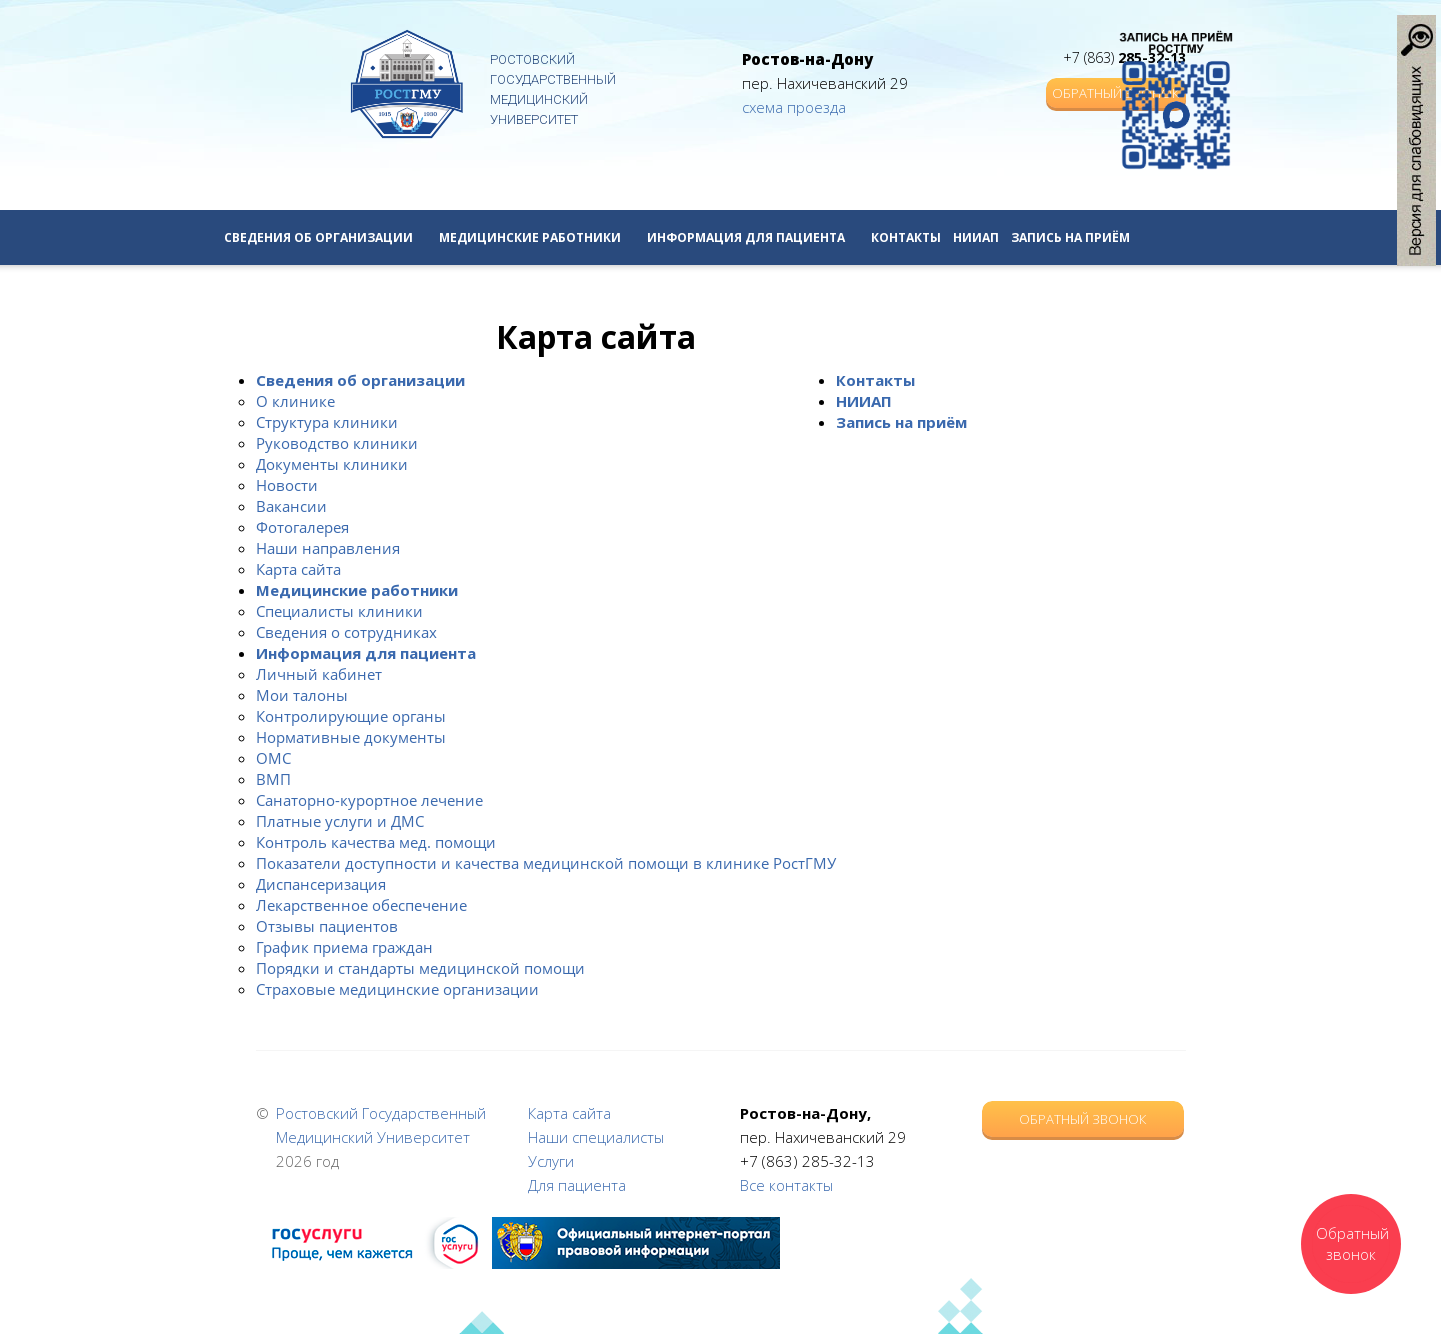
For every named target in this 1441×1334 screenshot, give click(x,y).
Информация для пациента (753, 237)
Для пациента (577, 1185)
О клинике (295, 401)
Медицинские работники (537, 237)
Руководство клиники (337, 443)
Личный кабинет (319, 674)
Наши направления (328, 548)
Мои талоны (302, 695)
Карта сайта (298, 569)
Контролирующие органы (351, 716)
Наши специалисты (596, 1137)
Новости (287, 485)
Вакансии (291, 506)
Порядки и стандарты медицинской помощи (420, 968)
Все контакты (786, 1185)
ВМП (273, 779)
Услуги (551, 1161)
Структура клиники (327, 422)
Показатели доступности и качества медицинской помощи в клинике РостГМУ (546, 863)
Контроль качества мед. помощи (376, 842)
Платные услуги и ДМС (340, 821)
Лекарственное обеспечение (361, 905)
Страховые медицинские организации (397, 989)
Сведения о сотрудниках (346, 632)
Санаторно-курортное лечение (369, 800)
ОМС (273, 758)
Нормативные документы (351, 737)
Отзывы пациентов (327, 926)
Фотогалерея (302, 527)
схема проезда (794, 107)
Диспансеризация (321, 884)
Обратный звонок (1082, 1119)
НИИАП (976, 237)
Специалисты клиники (339, 611)
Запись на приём (1070, 237)
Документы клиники (332, 464)
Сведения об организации (325, 237)
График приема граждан (344, 947)
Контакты (906, 237)
